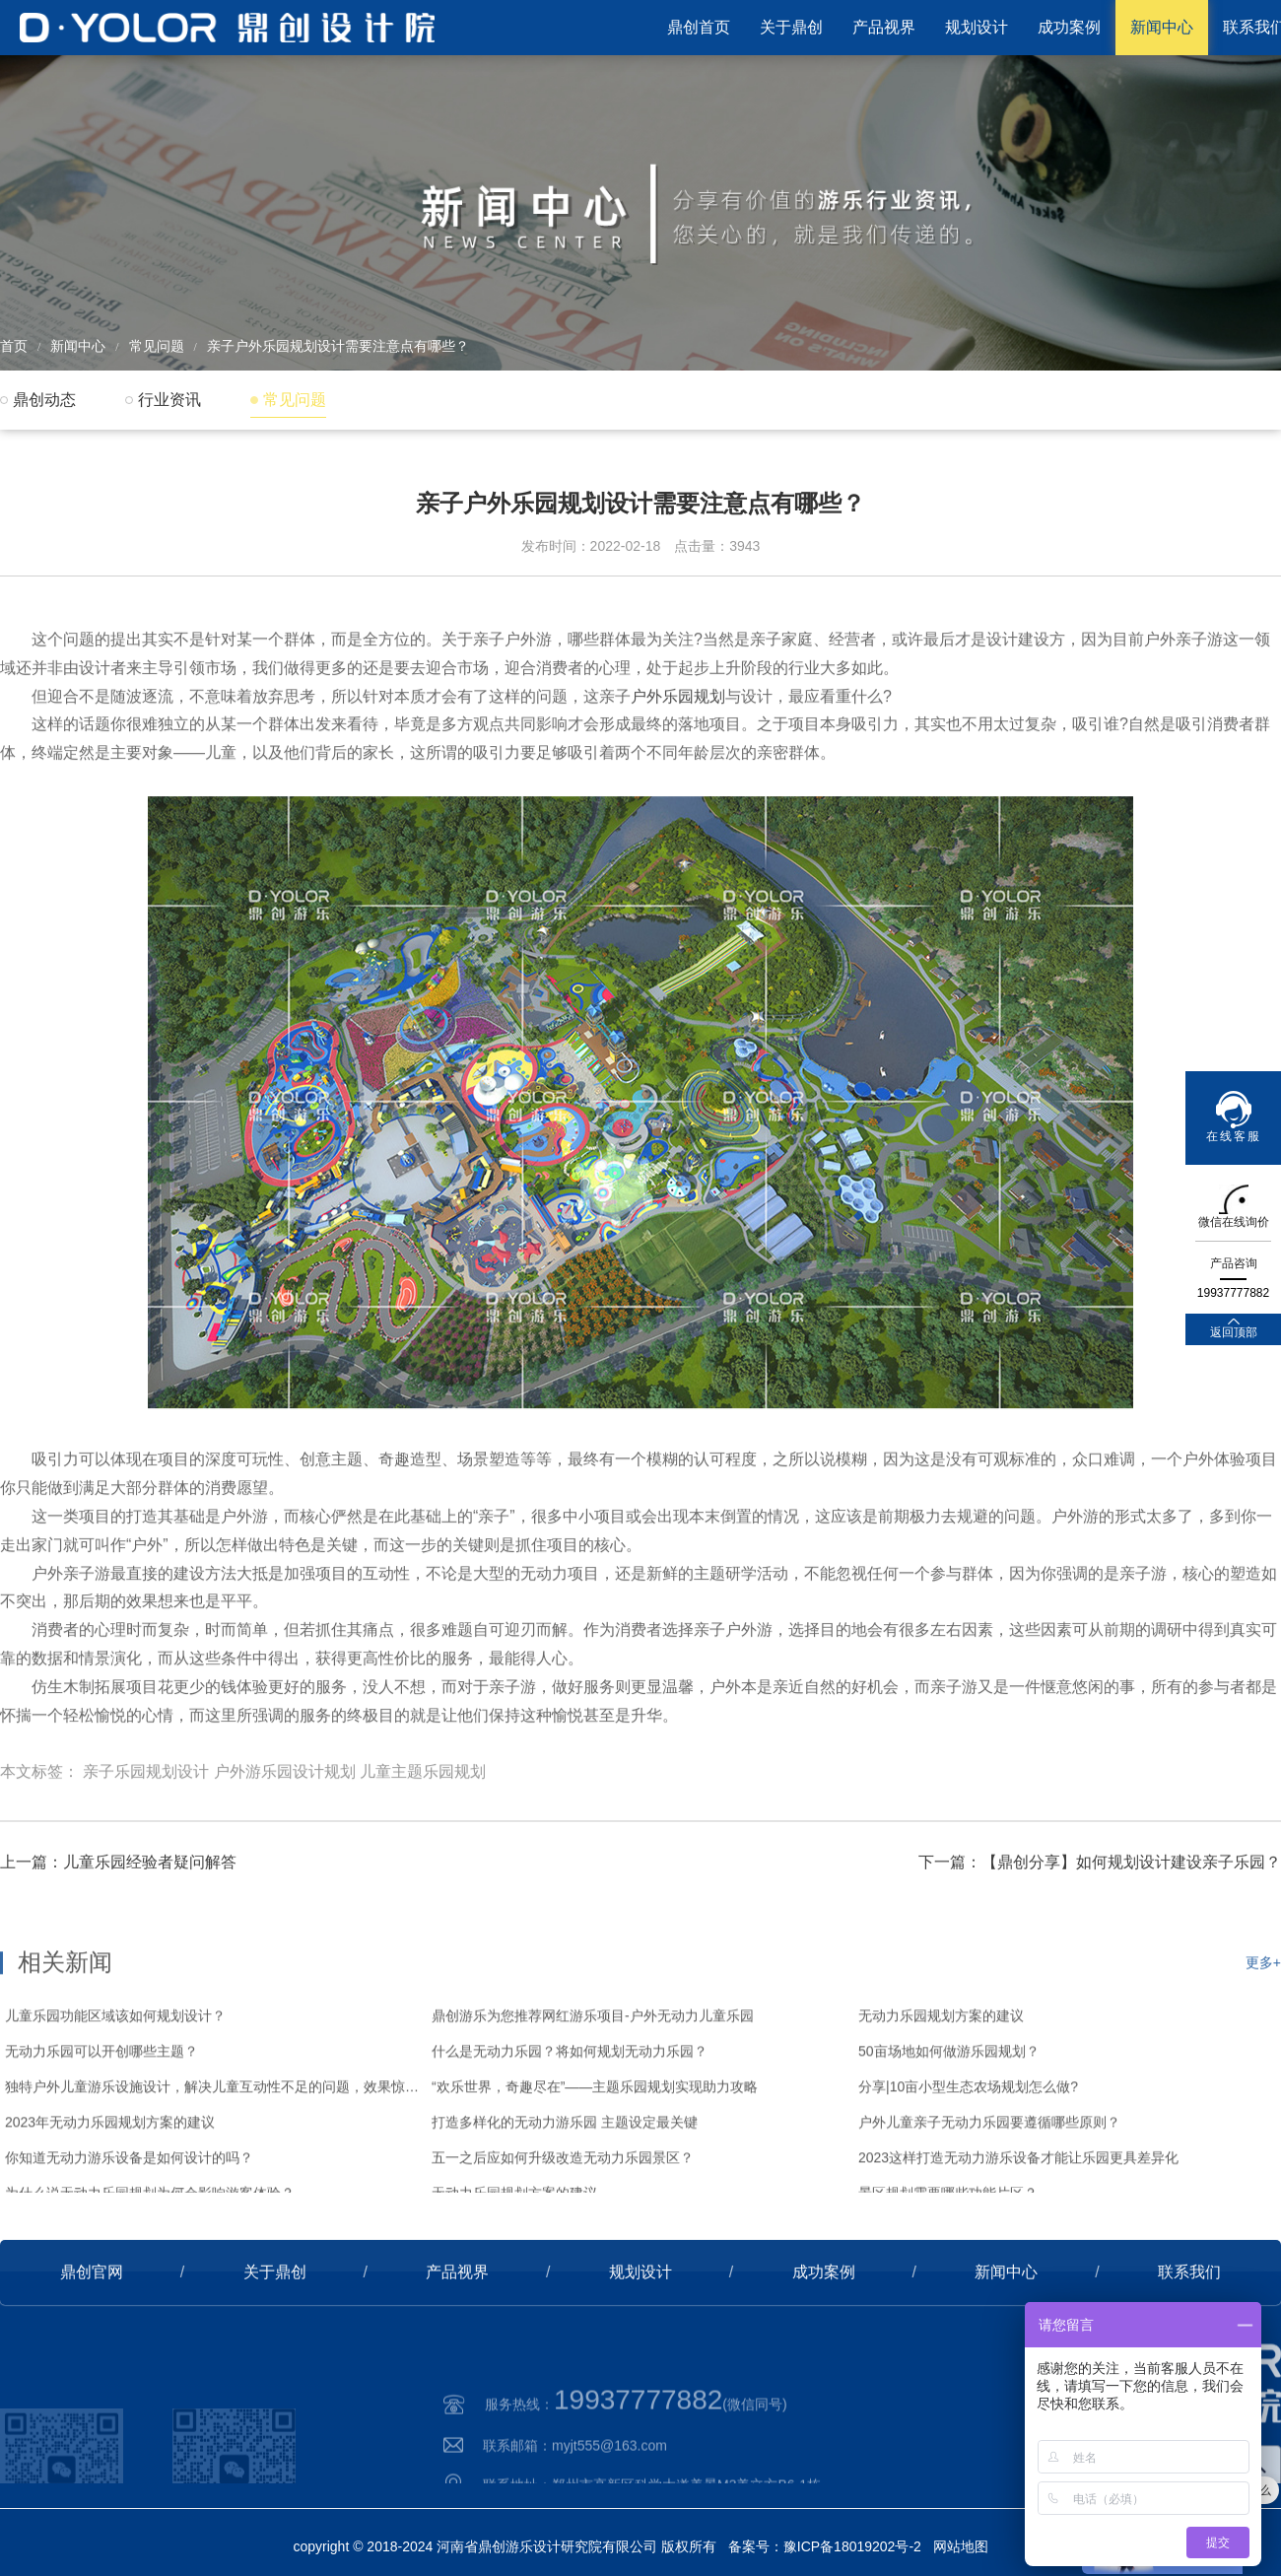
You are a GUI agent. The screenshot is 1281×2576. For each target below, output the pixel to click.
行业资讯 (169, 399)
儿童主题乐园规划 (423, 1852)
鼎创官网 (91, 2336)
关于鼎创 (791, 27)
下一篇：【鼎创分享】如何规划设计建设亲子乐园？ (1099, 1926)
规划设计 (976, 27)
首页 (14, 346)
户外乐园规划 (678, 776)
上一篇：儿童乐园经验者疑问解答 (118, 1926)
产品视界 (883, 27)
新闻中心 (1161, 27)
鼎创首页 (698, 27)
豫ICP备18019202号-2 (852, 2546)
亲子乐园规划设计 (146, 1852)
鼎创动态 (44, 399)
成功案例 (1069, 27)
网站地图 (960, 2546)
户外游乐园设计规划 (285, 1852)
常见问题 (156, 346)
